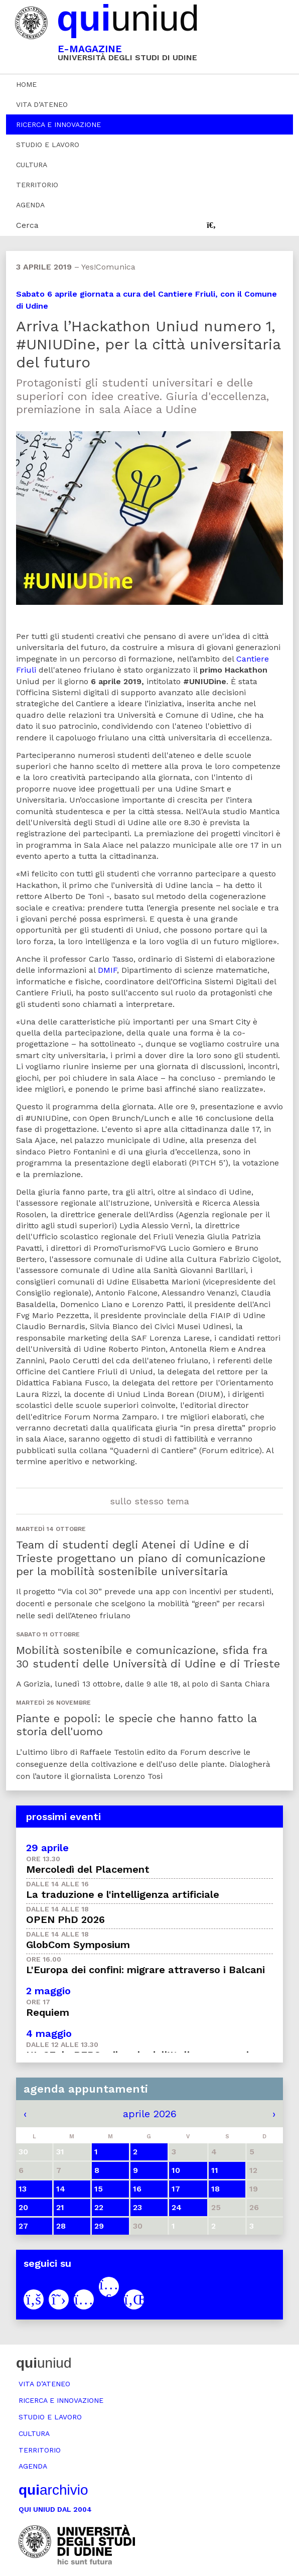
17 (176, 2189)
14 (60, 2189)
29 (99, 2226)
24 (177, 2207)
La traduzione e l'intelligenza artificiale (122, 1894)
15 (98, 2189)
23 (137, 2207)
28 (61, 2226)
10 (176, 2170)
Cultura (31, 165)
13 (23, 2189)
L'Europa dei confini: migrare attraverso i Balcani (145, 1970)
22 (98, 2207)
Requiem (47, 2012)
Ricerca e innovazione (58, 124)
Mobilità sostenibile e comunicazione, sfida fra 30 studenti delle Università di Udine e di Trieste (148, 1656)
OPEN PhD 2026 (65, 1919)
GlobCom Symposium (78, 1945)
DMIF (107, 970)
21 (60, 2207)
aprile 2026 (150, 2114)
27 (23, 2226)
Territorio (37, 185)
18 (215, 2189)
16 (137, 2189)
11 (214, 2170)
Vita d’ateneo (42, 104)
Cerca (27, 225)
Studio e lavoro (47, 145)
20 (23, 2207)
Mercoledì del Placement (88, 1869)
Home (26, 84)
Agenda (30, 205)
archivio (53, 2490)
